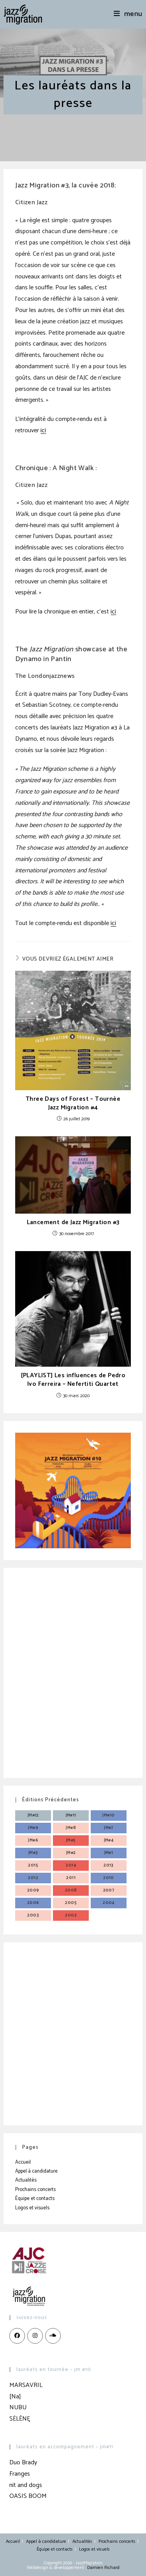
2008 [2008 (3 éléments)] (71, 1890)
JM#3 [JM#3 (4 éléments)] (33, 1852)
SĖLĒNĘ (19, 2419)
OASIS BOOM (28, 2496)
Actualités (26, 2180)
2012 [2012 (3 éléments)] (33, 1877)
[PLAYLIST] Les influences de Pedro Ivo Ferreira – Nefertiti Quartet (73, 1380)
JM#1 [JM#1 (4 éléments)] (108, 1852)
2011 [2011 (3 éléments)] (71, 1877)
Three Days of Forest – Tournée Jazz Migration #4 (73, 1103)
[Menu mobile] (128, 14)
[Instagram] (35, 2336)
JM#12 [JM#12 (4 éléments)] (33, 1815)
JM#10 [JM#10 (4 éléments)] (108, 1815)
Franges (19, 2474)
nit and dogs (25, 2485)
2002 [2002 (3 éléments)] (71, 1915)
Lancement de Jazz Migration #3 (73, 1222)
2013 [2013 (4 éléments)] (109, 1865)
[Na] (15, 2396)
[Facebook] (17, 2336)
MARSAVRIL (25, 2385)
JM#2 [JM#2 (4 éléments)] (71, 1852)
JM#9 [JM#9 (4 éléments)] (33, 1827)
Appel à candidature (36, 2171)
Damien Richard (103, 2567)
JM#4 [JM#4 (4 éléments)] (109, 1840)
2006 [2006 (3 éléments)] (33, 1902)
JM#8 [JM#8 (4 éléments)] (71, 1827)
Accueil (23, 2162)
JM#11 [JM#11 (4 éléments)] (71, 1815)
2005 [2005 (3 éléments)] (71, 1902)
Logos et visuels (32, 2208)
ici (43, 430)
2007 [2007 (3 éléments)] (108, 1890)
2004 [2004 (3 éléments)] (108, 1902)
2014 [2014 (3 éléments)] (71, 1865)
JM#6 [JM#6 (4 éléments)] (33, 1840)
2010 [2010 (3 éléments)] (108, 1877)
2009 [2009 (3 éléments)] (33, 1890)
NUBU (17, 2407)
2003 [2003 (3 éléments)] (33, 1915)
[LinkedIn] (53, 2336)
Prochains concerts (35, 2190)
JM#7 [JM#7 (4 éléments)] (108, 1827)
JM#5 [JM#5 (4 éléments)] (71, 1840)
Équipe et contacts (35, 2199)
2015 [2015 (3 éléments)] (33, 1865)
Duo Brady (23, 2462)
